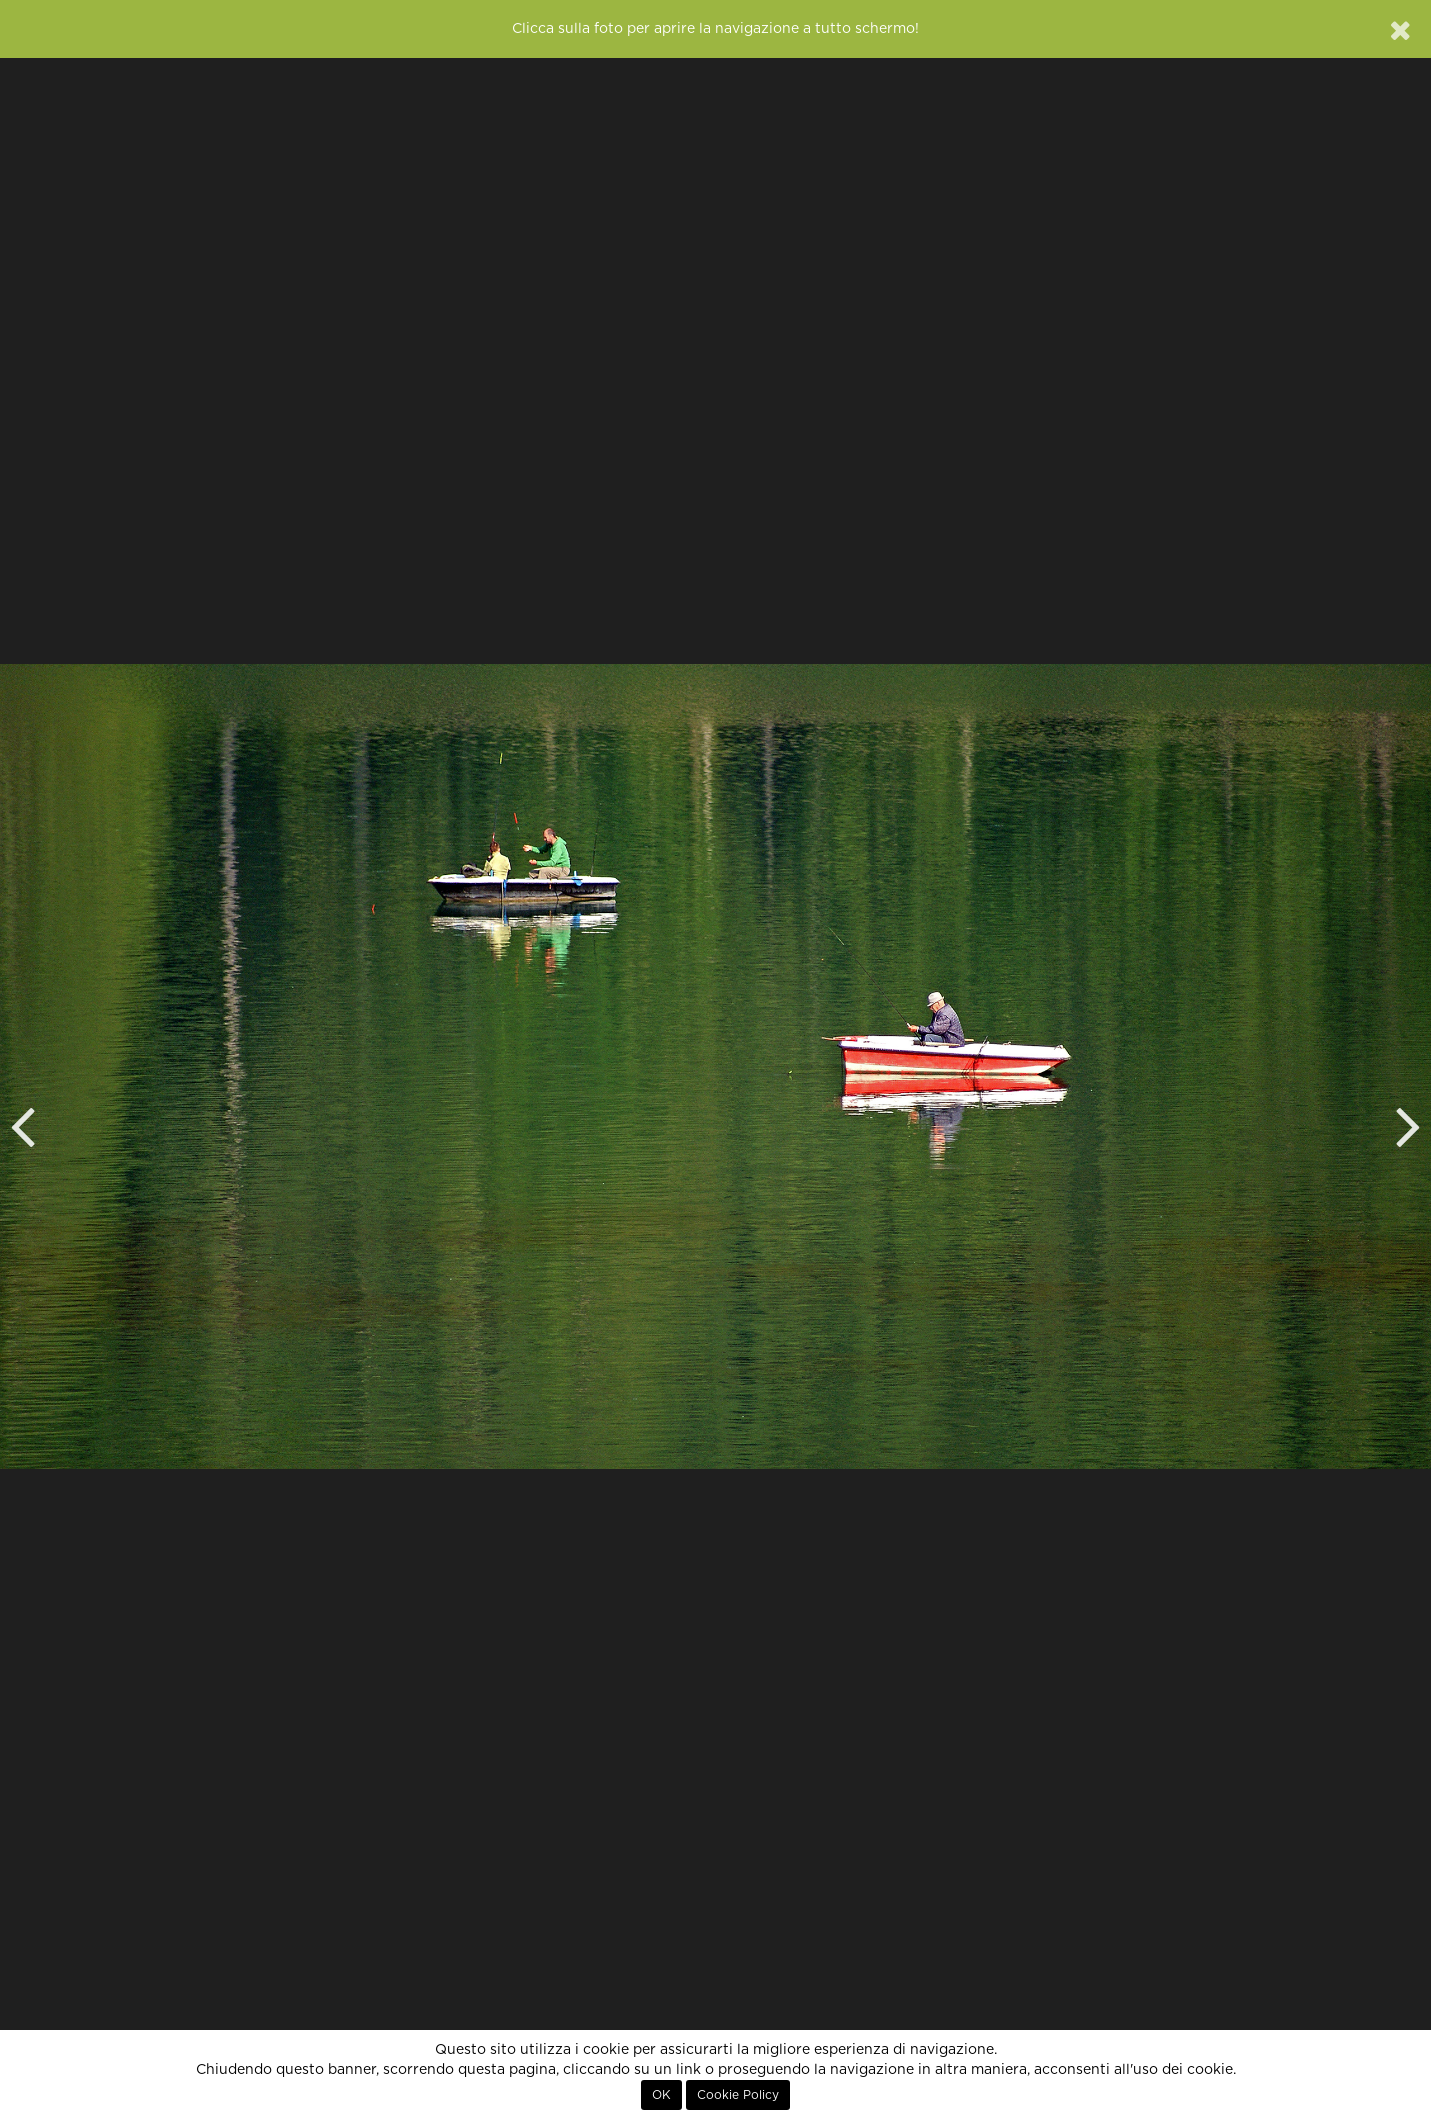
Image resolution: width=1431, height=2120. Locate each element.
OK (661, 2095)
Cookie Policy (738, 2095)
